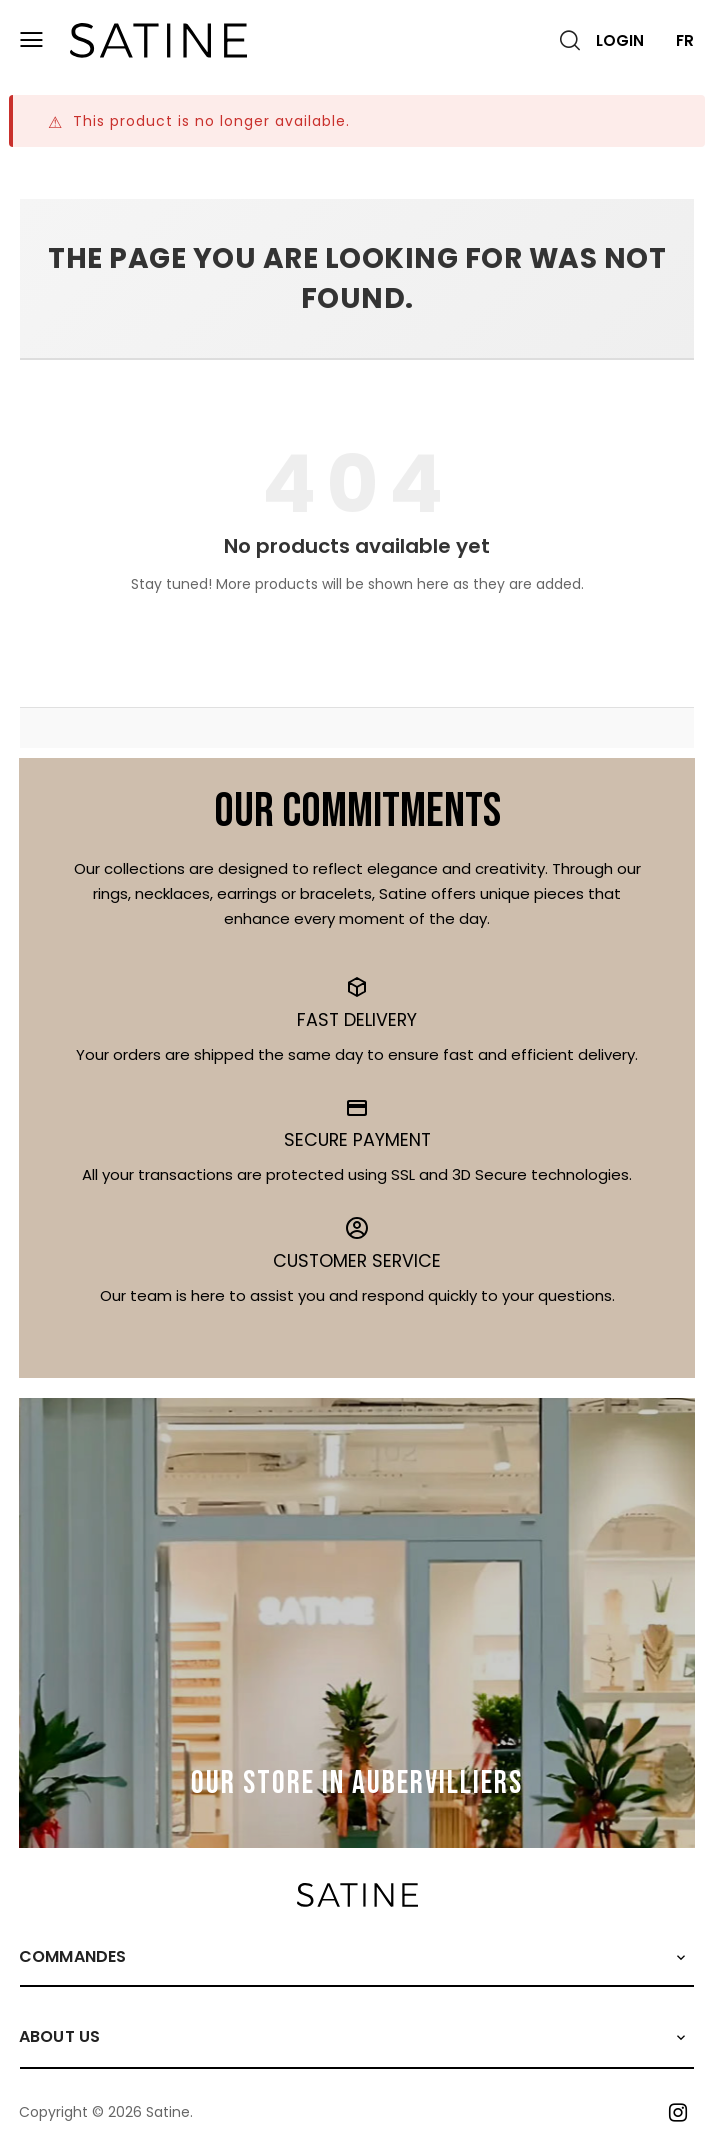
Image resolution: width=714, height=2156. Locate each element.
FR (685, 40)
